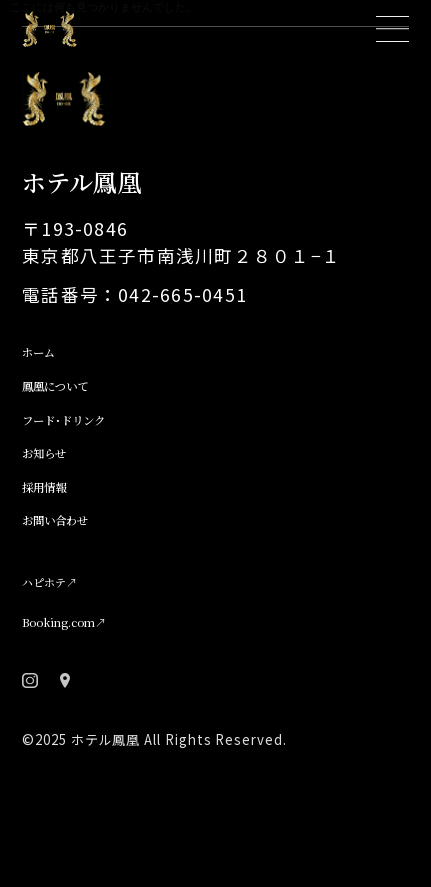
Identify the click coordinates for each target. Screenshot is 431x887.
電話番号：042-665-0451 (134, 326)
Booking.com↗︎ (90, 687)
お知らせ (57, 508)
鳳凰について (76, 428)
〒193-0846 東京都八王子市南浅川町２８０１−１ (181, 273)
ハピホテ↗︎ (67, 648)
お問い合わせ (76, 587)
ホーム (49, 388)
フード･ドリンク (89, 468)
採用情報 (58, 547)
